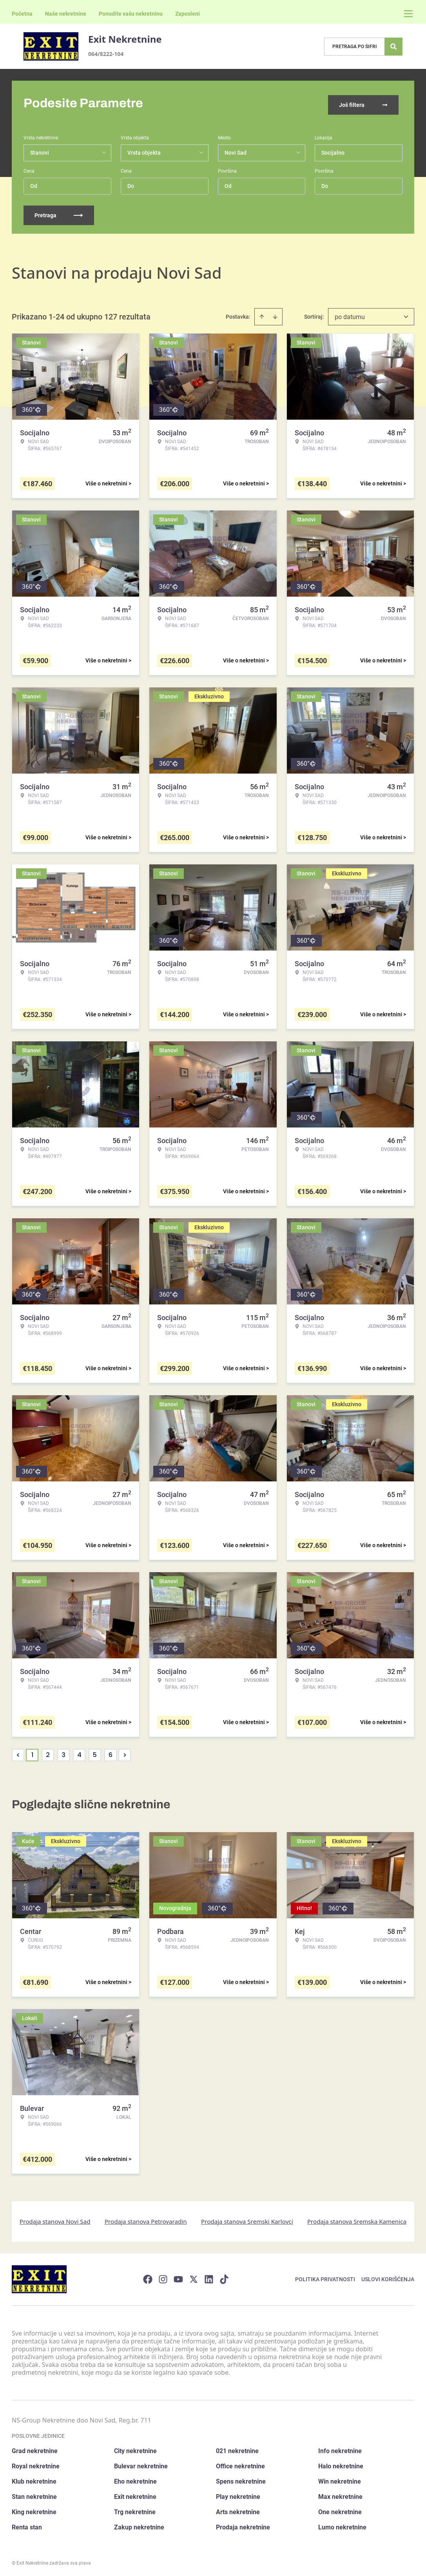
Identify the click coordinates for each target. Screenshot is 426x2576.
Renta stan (27, 2525)
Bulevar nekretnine (141, 2464)
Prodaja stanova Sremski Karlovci (247, 2218)
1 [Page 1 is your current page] (32, 1752)
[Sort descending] (275, 314)
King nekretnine (34, 2509)
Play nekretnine (238, 2494)
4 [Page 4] (79, 1752)
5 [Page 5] (95, 1752)
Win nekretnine (339, 2479)
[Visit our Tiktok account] (224, 2276)
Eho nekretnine (135, 2479)
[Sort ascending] (262, 314)
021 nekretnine (237, 2448)
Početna (22, 14)
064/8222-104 (105, 54)
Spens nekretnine (241, 2479)
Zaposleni (187, 14)
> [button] (125, 1752)
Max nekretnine (340, 2494)
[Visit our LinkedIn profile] (209, 2276)
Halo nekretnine (340, 2464)
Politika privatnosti (325, 2276)
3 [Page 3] (63, 1752)
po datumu (350, 314)
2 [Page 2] (48, 1752)
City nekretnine (135, 2448)
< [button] (18, 1752)
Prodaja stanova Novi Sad (55, 2218)
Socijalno (332, 150)
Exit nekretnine (135, 2494)
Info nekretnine (340, 2448)
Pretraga (58, 212)
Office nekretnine (240, 2464)
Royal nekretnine (36, 2464)
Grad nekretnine (35, 2448)
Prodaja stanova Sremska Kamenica (356, 2218)
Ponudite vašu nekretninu (131, 14)
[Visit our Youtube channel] (178, 2276)
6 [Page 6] (110, 1752)
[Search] (393, 47)
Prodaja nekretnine (243, 2525)
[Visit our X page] (193, 2276)
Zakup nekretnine (139, 2525)
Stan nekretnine (34, 2494)
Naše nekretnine (65, 14)
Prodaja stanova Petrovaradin (146, 2218)
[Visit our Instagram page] (163, 2276)
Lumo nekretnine (342, 2525)
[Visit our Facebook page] (147, 2276)
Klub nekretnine (34, 2479)
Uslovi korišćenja (387, 2276)
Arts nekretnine (238, 2509)
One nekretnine (340, 2509)
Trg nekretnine (135, 2509)
